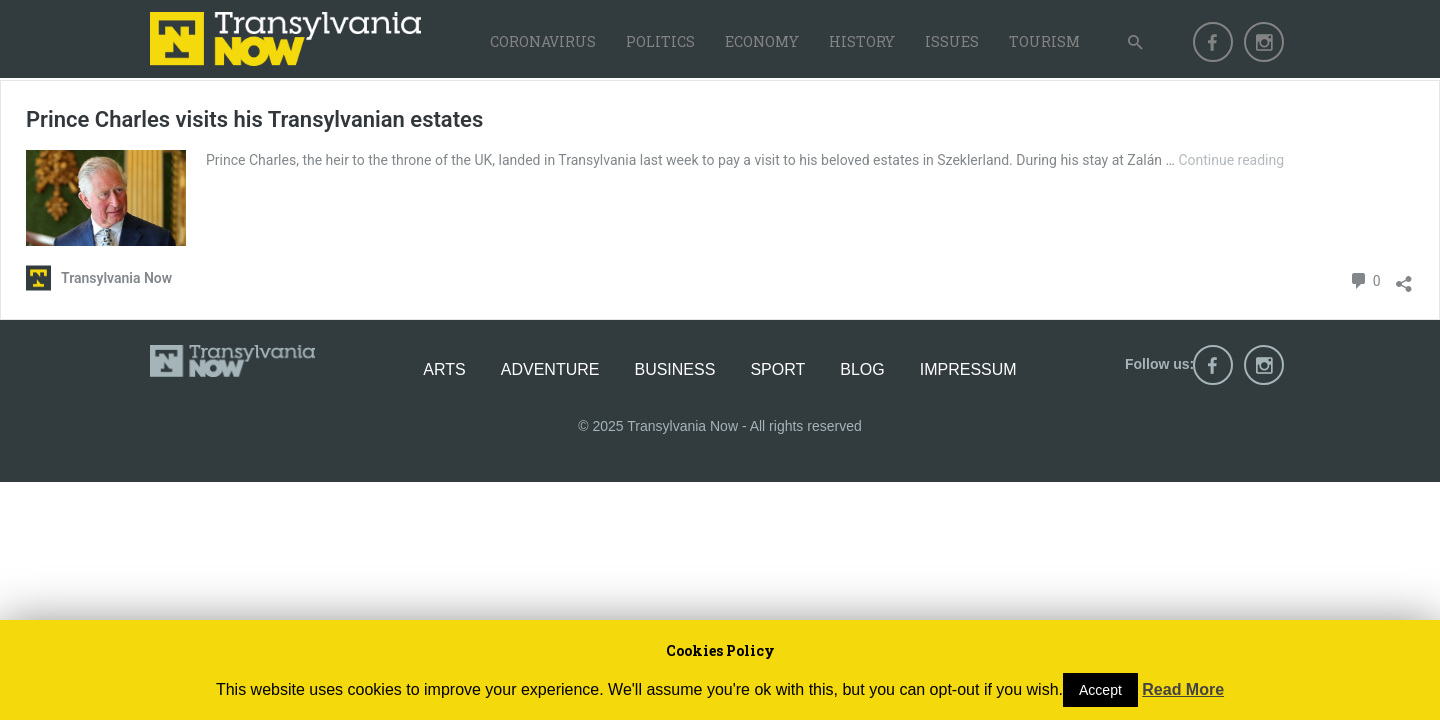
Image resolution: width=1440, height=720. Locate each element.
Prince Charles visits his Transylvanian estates (254, 119)
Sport (777, 369)
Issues (952, 41)
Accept (1100, 690)
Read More (1183, 689)
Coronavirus (543, 41)
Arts (444, 369)
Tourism (1044, 41)
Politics (660, 41)
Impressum (968, 369)
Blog (862, 369)
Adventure (550, 369)
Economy (762, 41)
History (862, 41)
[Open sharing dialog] (1404, 279)
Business (674, 369)
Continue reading (1231, 160)
